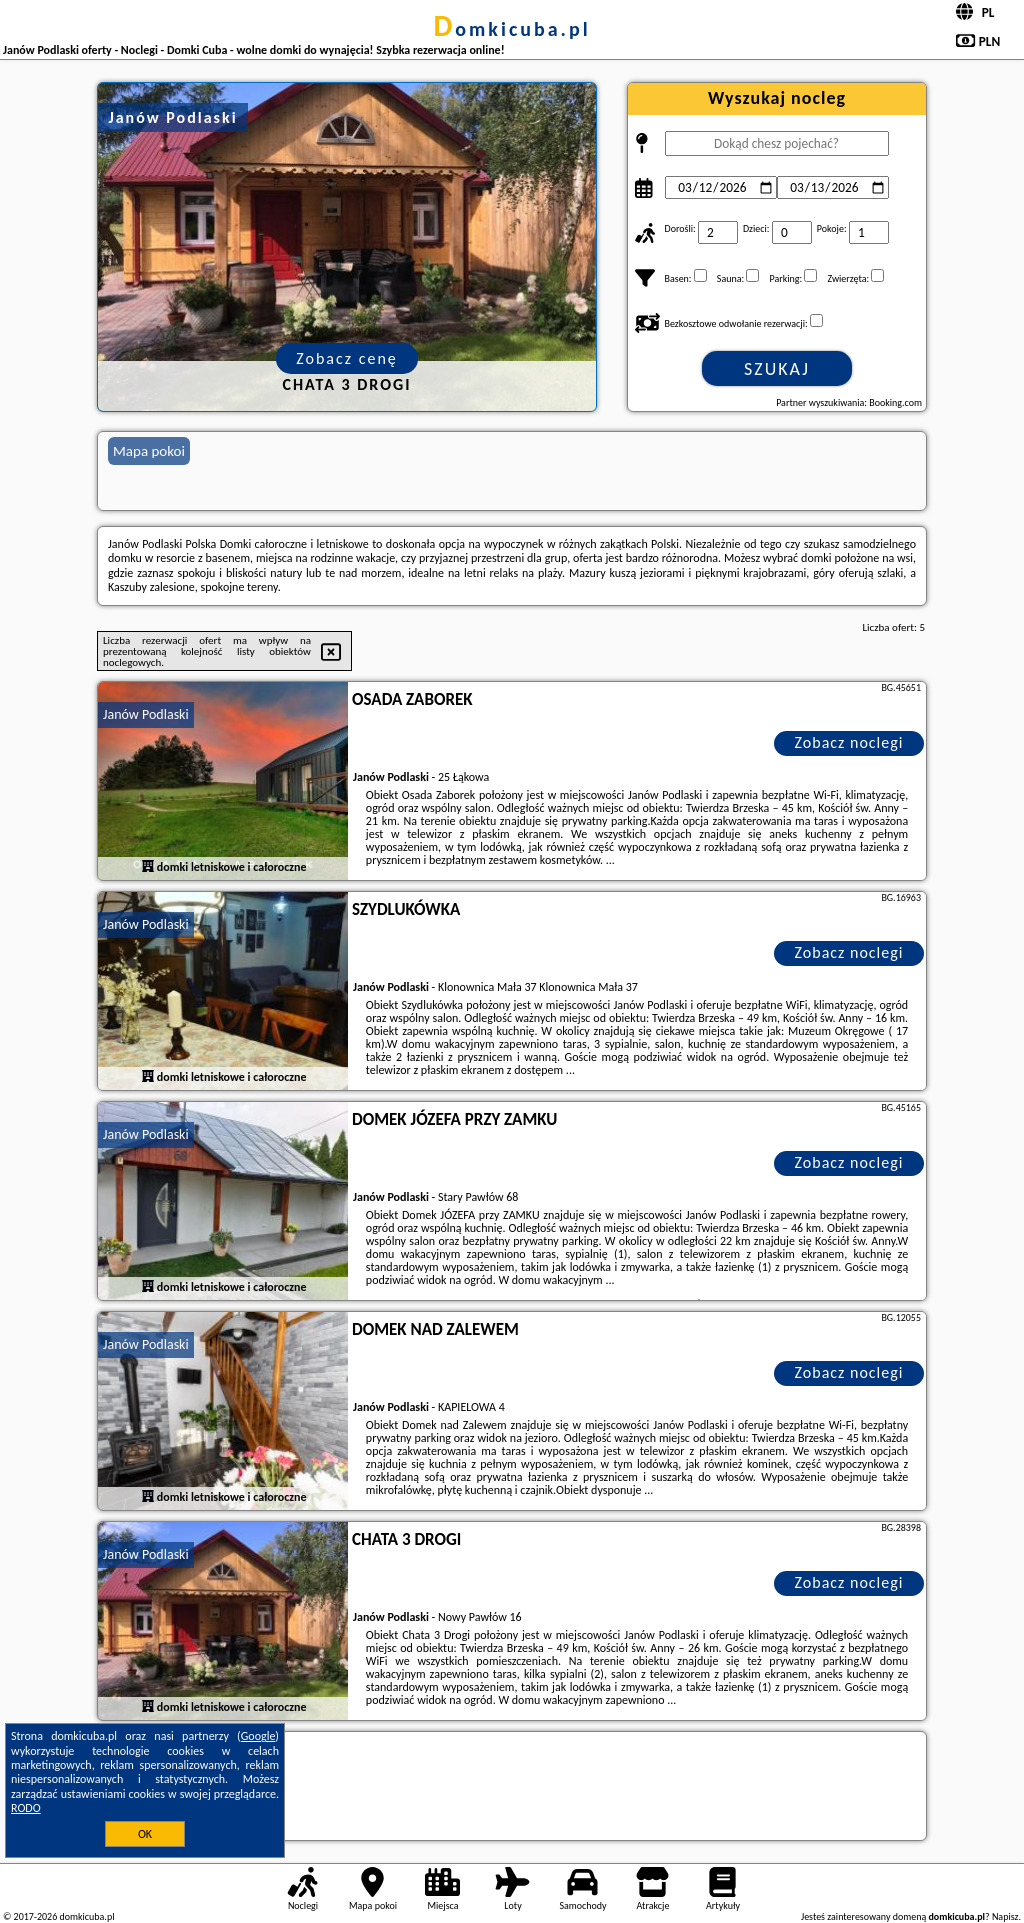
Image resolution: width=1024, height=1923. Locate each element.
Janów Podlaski (146, 714)
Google (258, 1736)
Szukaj (777, 369)
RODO (26, 1808)
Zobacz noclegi (849, 742)
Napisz (1005, 1916)
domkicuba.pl (511, 29)
